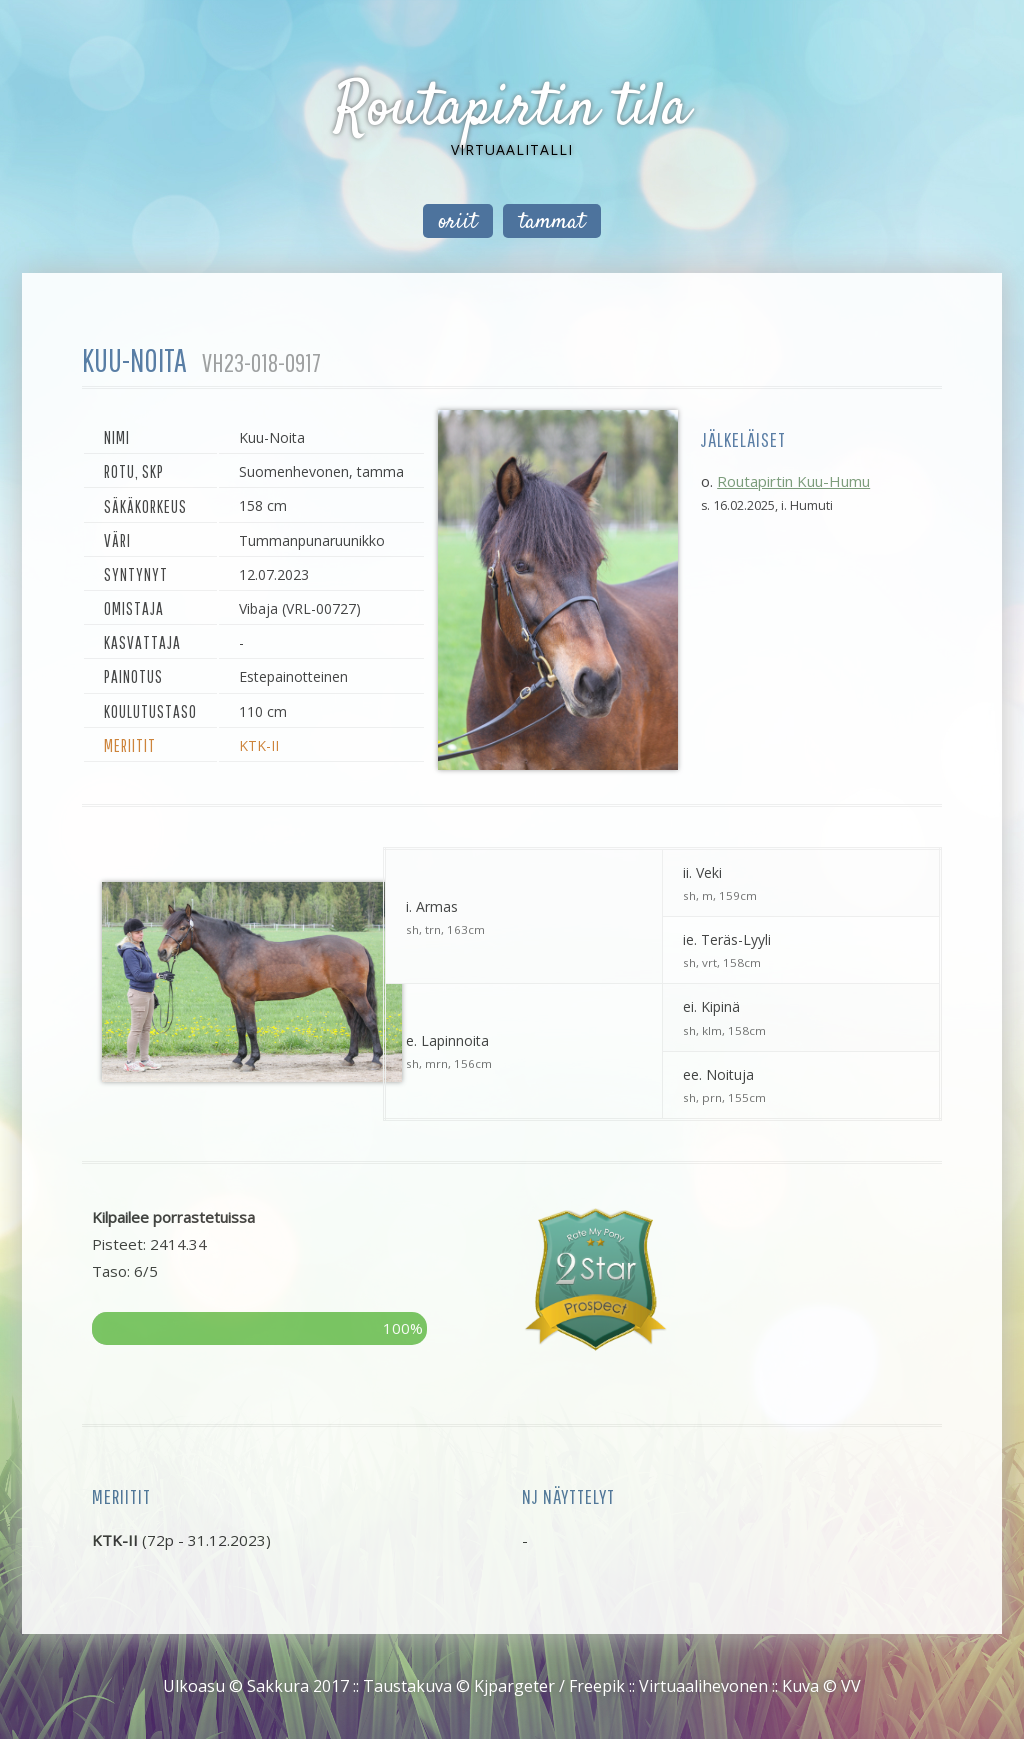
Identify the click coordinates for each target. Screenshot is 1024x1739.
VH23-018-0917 (261, 362)
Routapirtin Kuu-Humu (793, 481)
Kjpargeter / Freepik (549, 1686)
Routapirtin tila (512, 109)
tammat (552, 222)
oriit (458, 222)
